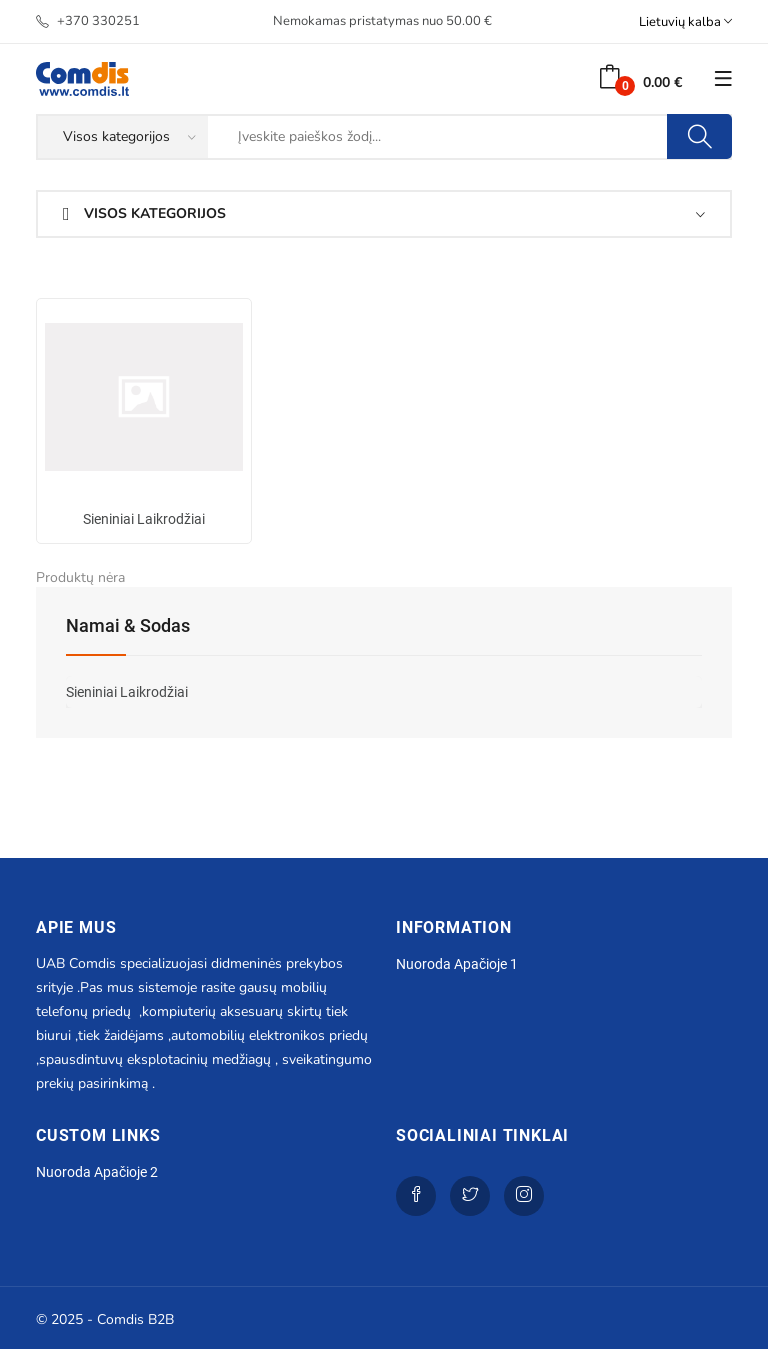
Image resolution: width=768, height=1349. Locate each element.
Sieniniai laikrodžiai (144, 519)
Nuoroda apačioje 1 (457, 964)
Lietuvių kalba (685, 21)
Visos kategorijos (144, 213)
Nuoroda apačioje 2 (97, 1172)
